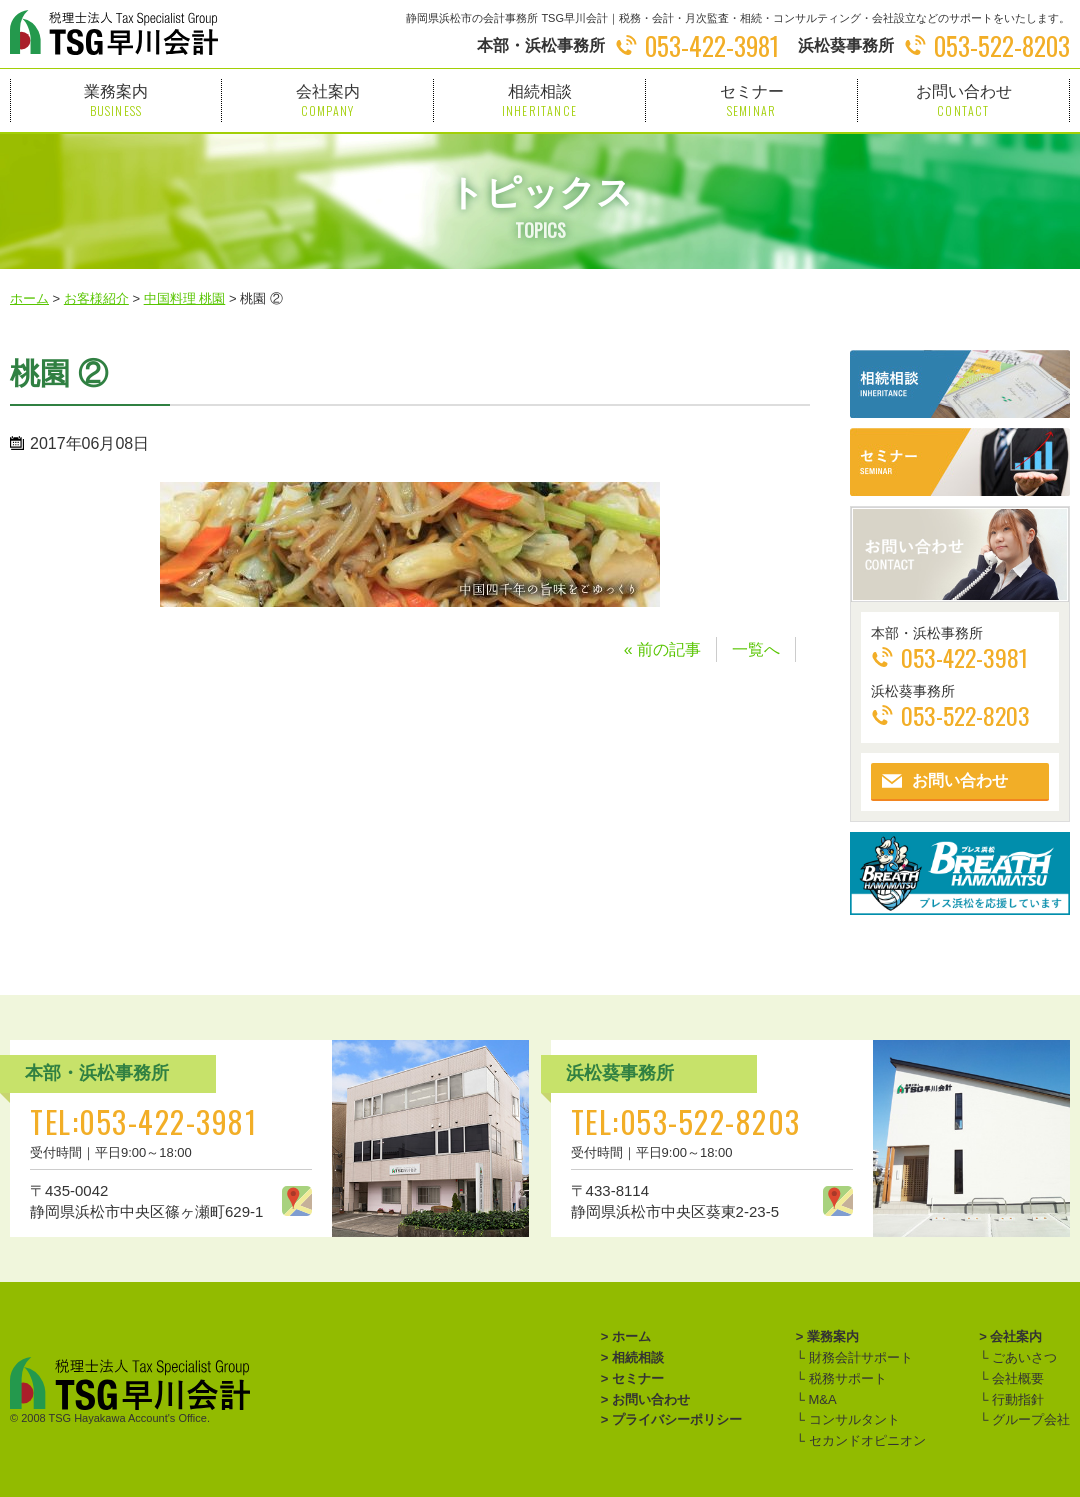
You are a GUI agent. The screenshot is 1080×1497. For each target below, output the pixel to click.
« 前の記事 (662, 649)
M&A (821, 1399)
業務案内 (116, 100)
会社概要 (1016, 1378)
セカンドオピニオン (865, 1440)
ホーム (631, 1336)
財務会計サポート (859, 1357)
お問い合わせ (963, 100)
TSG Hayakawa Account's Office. (129, 1418)
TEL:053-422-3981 (143, 1121)
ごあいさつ (1022, 1357)
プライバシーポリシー (677, 1419)
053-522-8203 (1002, 45)
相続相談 (539, 100)
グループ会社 (1029, 1419)
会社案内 (327, 100)
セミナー (751, 100)
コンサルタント (852, 1419)
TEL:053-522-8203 (686, 1121)
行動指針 (1016, 1399)
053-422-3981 (712, 45)
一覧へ (756, 649)
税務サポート (846, 1378)
